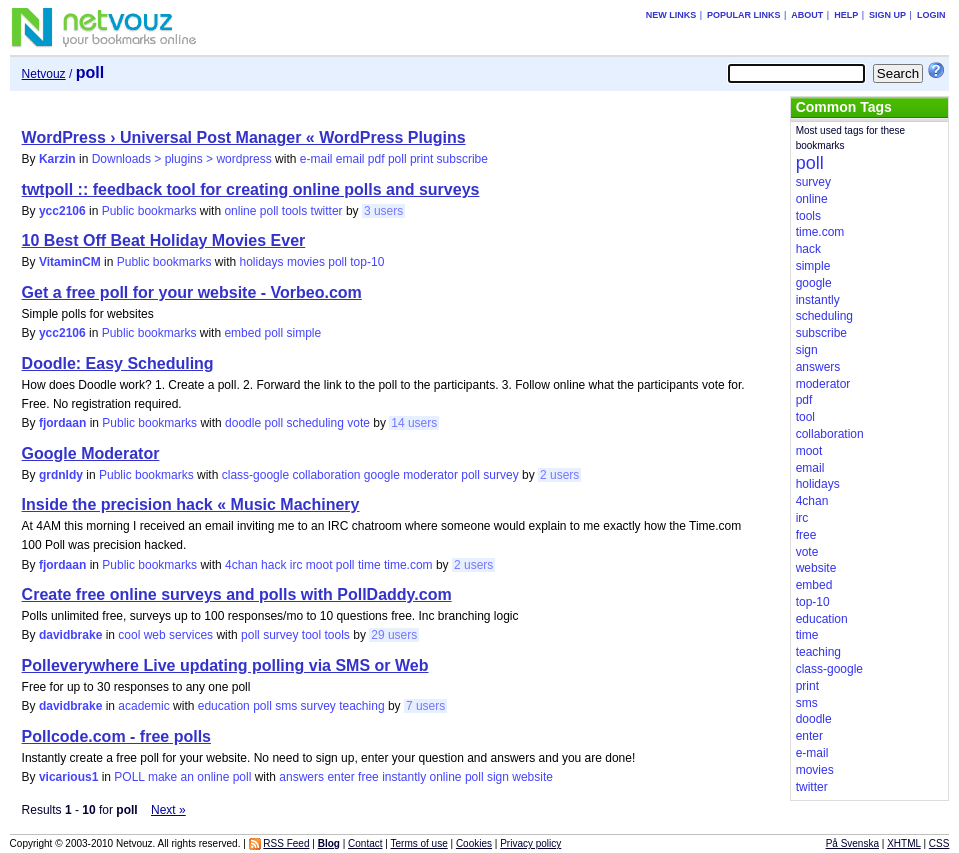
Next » (168, 810)
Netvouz (44, 74)
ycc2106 (62, 211)
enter (340, 777)
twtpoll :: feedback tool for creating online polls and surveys (251, 189)
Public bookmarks (149, 211)
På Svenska (852, 843)
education (224, 706)
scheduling (314, 423)
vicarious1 (68, 777)
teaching (361, 706)
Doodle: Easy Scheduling (118, 363)
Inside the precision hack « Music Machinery (191, 504)
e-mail (316, 159)
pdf (376, 159)
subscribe (462, 159)
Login (931, 15)
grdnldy (61, 475)
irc (296, 565)
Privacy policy (530, 843)
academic (143, 706)
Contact (365, 843)
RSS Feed (286, 843)
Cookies (474, 843)
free (368, 777)
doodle (243, 423)
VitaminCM (70, 262)
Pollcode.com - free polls (116, 736)
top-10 (367, 262)
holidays (262, 262)
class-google (255, 475)
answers (301, 777)
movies (306, 262)
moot (319, 565)
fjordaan (62, 423)
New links (671, 15)
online (240, 211)
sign (498, 777)
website (532, 777)
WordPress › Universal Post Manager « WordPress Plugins (244, 137)
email (350, 159)
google (382, 475)
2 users (559, 475)
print (421, 159)
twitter (327, 211)
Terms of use (418, 843)
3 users (383, 211)
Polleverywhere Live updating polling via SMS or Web (225, 665)
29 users (394, 635)
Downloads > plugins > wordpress (182, 159)
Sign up (887, 15)
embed (242, 333)
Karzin (57, 159)
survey (500, 475)
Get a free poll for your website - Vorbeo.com (192, 292)
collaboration (326, 475)
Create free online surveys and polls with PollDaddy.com (237, 594)
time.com (408, 565)
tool (311, 635)
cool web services (165, 635)
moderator (430, 475)
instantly (404, 777)
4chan (241, 565)
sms (286, 706)
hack (273, 565)
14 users (414, 423)
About (807, 15)
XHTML (904, 843)
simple (304, 333)
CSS (939, 843)
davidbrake (70, 635)
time (369, 565)
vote (358, 423)
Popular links (744, 15)
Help (846, 15)
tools (294, 211)
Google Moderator (91, 453)
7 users (425, 706)
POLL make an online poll (182, 777)
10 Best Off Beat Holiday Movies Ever (164, 240)
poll (397, 159)
